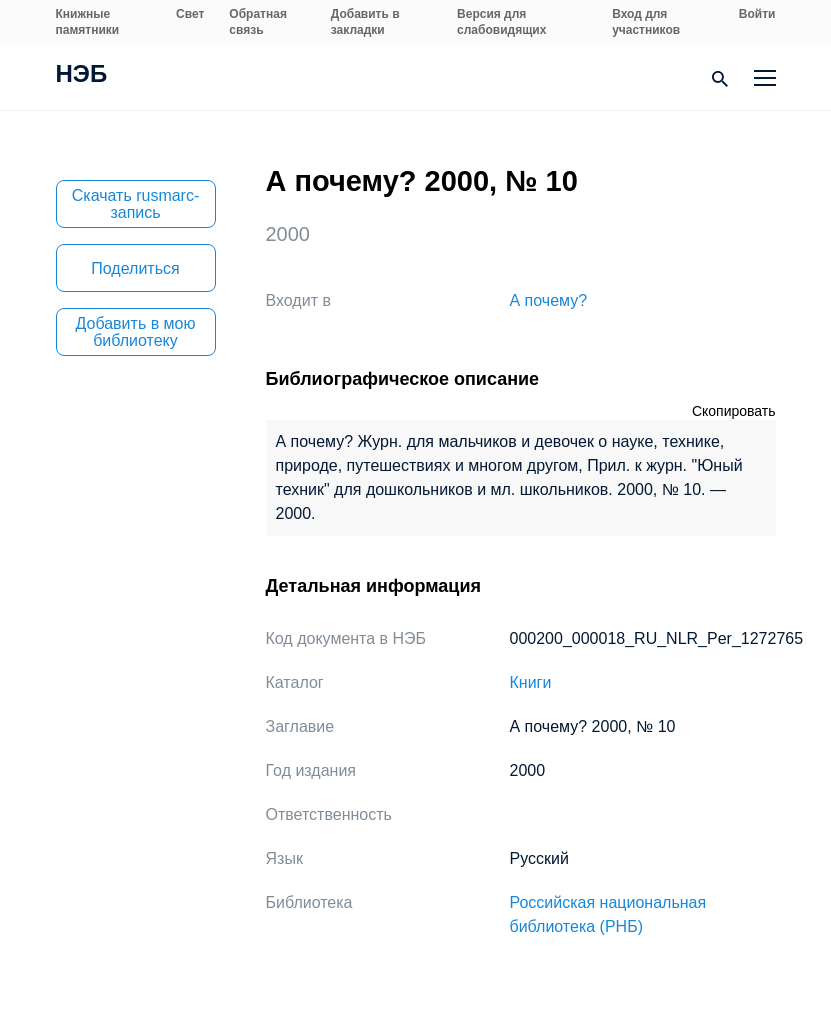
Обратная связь (258, 22)
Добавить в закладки (365, 22)
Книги (531, 682)
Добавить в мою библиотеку (136, 332)
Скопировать (734, 411)
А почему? (549, 300)
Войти (757, 14)
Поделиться (135, 268)
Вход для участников (646, 22)
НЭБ (82, 76)
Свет (190, 14)
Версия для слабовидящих (501, 22)
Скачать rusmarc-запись (136, 204)
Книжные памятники (88, 22)
